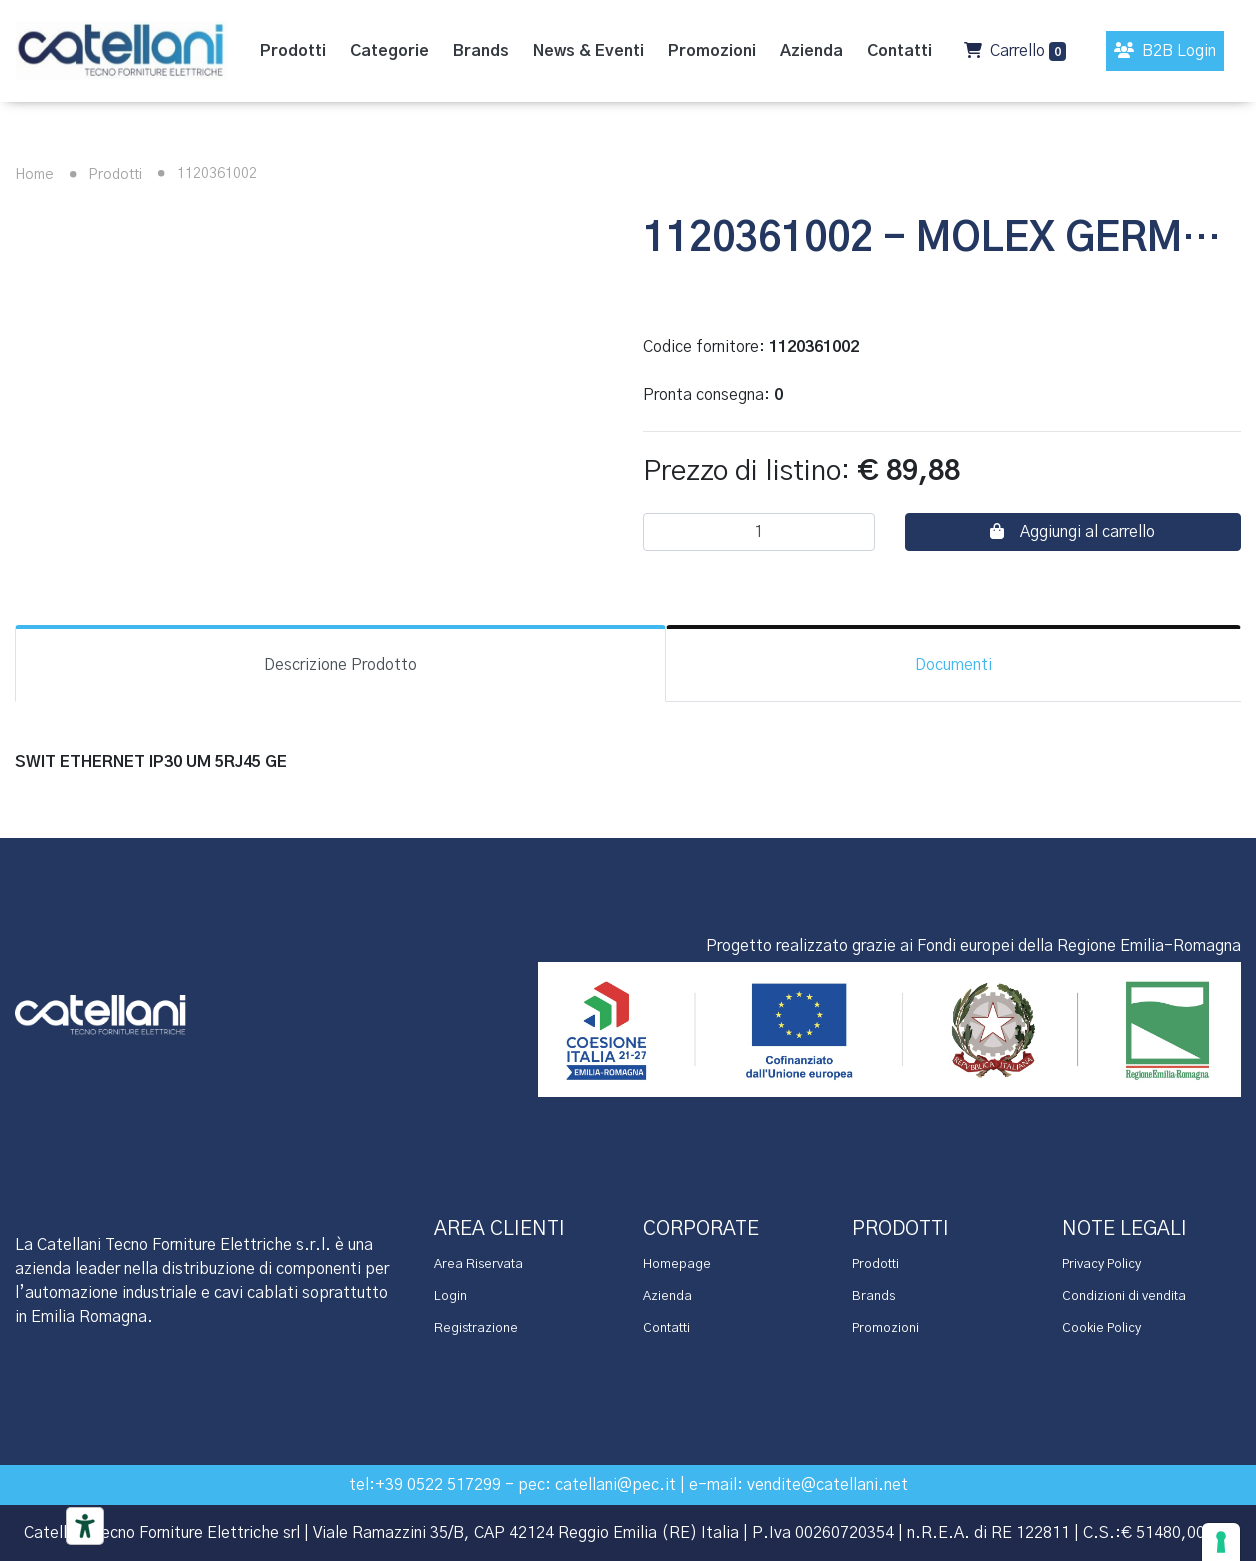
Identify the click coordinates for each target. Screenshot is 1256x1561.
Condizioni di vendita (1124, 1296)
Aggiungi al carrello (1072, 531)
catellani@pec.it (615, 1485)
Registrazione (476, 1328)
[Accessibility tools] (85, 1526)
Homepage (677, 1264)
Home (34, 175)
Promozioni (885, 1328)
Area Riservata (478, 1264)
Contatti (666, 1328)
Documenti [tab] (953, 665)
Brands (873, 1296)
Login (450, 1296)
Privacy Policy (1101, 1264)
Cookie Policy (1101, 1328)
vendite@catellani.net (827, 1485)
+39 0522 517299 (438, 1485)
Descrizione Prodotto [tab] (340, 665)
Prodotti (102, 175)
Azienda (667, 1296)
